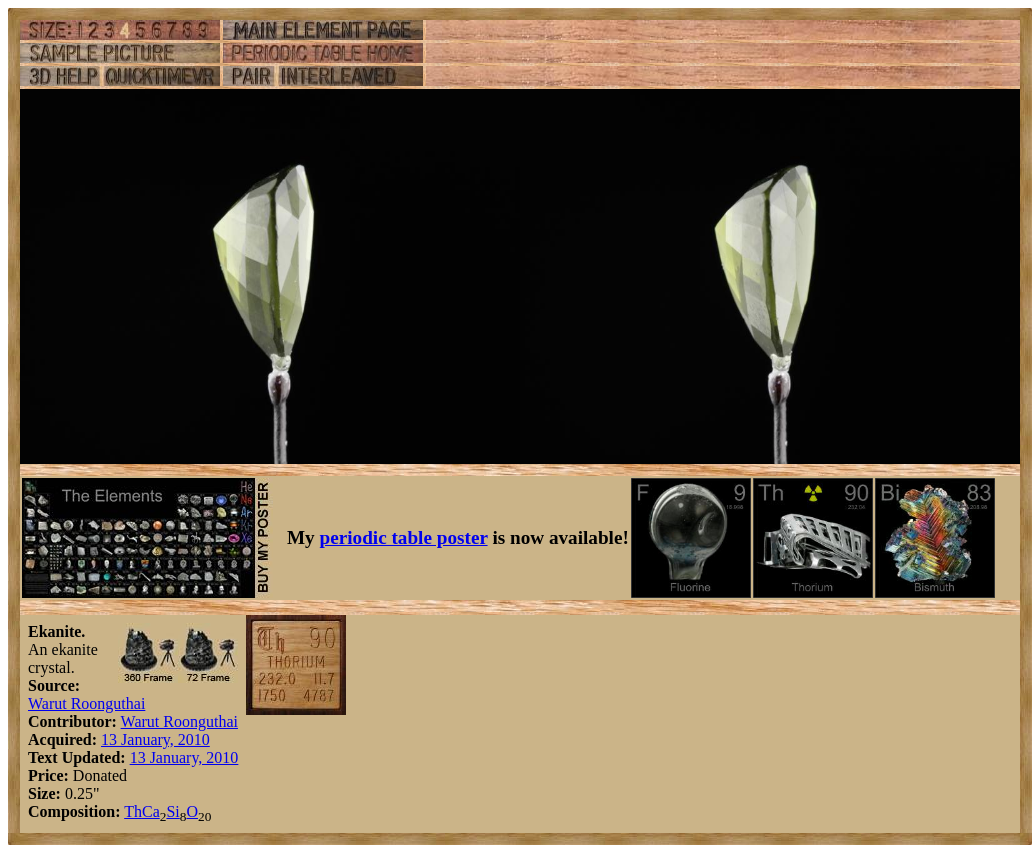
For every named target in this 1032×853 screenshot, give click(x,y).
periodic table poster (404, 537)
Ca (151, 811)
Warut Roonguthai (86, 703)
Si (172, 811)
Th (133, 811)
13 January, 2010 (155, 739)
